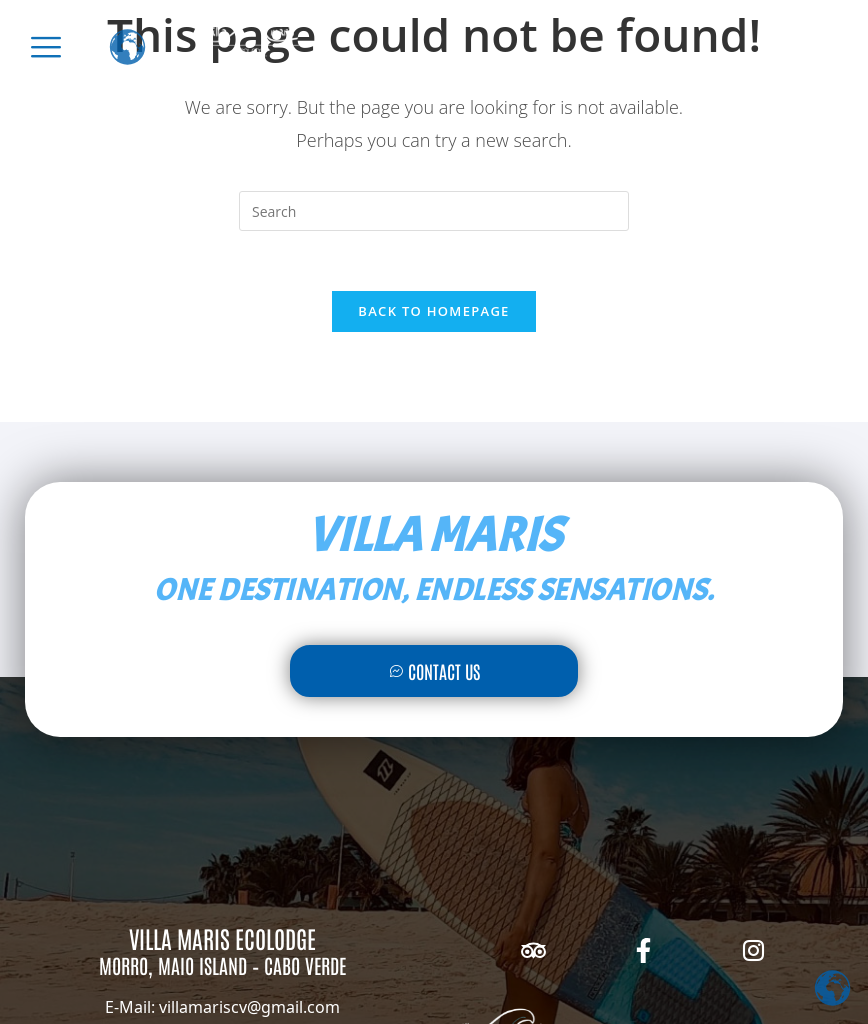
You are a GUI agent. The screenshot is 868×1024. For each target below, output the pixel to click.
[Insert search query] (434, 211)
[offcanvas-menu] (46, 47)
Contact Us (434, 671)
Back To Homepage (433, 311)
